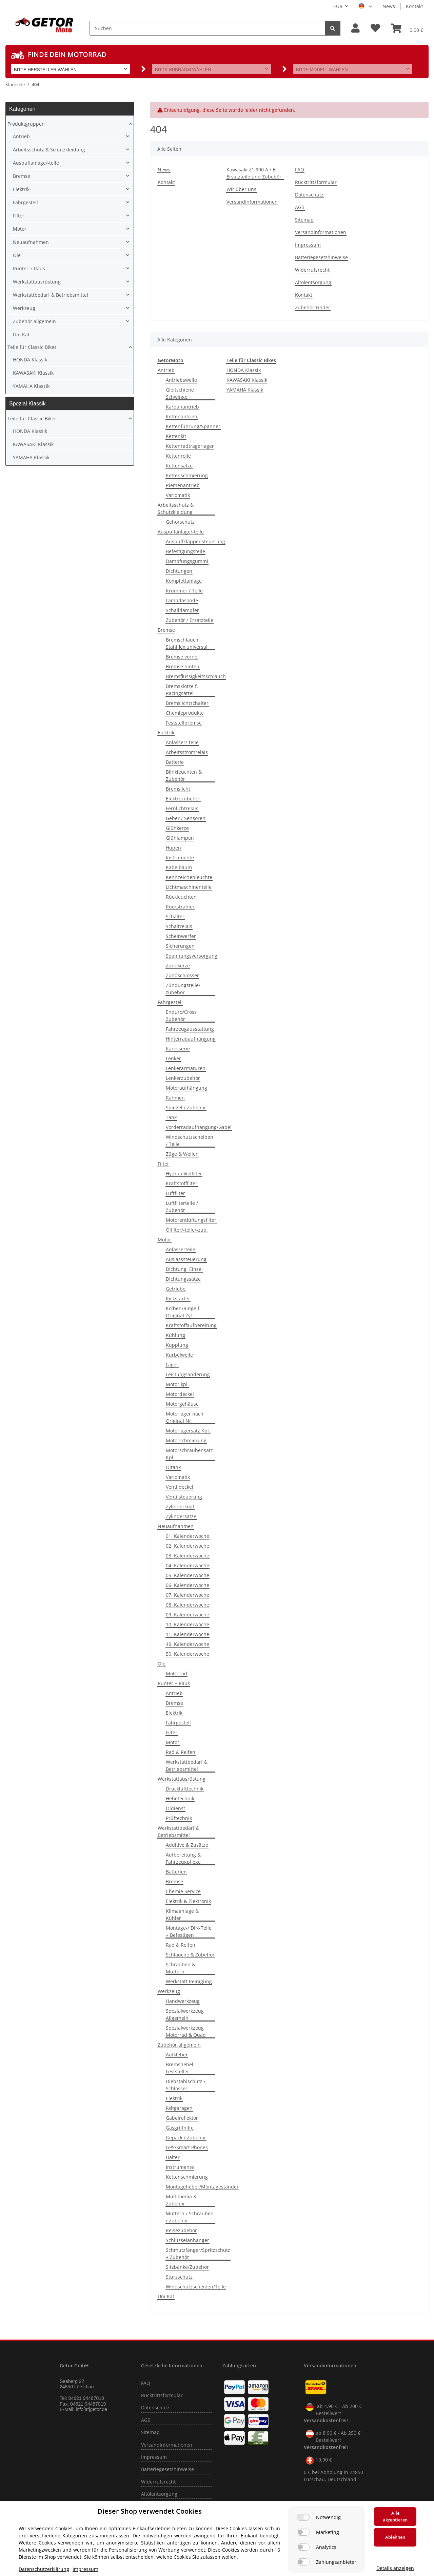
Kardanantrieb (182, 406)
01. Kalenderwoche (187, 1536)
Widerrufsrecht (312, 270)
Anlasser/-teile (182, 742)
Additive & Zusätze (187, 1845)
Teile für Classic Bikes (32, 347)
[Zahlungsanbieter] (303, 2561)
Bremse (166, 630)
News (388, 6)
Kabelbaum (179, 867)
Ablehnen (395, 2537)
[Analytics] (303, 2547)
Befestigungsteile (185, 551)
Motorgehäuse (182, 1404)
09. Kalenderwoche (187, 1614)
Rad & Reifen (180, 1752)
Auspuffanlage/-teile (181, 531)
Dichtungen (179, 571)
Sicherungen (180, 946)
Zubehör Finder (312, 307)
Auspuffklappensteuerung (195, 541)
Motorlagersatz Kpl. (188, 1430)
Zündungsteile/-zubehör (184, 989)
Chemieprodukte (185, 713)
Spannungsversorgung (191, 955)
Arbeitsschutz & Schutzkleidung (176, 508)
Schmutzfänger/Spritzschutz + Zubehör (198, 2253)
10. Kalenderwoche (187, 1624)
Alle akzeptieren (395, 2516)
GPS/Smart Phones (187, 2147)
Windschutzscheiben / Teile (189, 1140)
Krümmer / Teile (184, 590)
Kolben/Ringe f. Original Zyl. (183, 1312)
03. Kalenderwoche (187, 1555)
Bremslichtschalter (187, 703)
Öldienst (175, 1808)
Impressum (308, 245)
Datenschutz (309, 194)
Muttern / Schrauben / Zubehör (190, 2217)
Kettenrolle (178, 456)
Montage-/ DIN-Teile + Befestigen (189, 1931)
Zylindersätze (181, 1516)
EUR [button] (337, 6)
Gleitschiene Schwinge (180, 393)
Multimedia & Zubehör (181, 2200)
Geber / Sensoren (185, 818)
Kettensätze (179, 465)
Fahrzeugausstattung (190, 1029)
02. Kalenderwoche (187, 1546)
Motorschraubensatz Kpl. (189, 1454)
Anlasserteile (180, 1249)
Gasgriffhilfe (180, 2127)
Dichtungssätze (183, 1279)
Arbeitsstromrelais (187, 752)
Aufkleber (177, 2054)
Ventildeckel (179, 1487)
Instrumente (180, 857)
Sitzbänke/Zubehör (187, 2267)
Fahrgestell (170, 1002)
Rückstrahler (180, 906)
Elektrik (166, 732)
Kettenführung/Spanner (193, 426)
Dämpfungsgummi (187, 561)
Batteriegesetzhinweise (321, 257)
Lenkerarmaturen (185, 1068)
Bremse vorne (181, 656)
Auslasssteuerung (186, 1259)
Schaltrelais (179, 926)
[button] (355, 28)
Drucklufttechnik (184, 1788)
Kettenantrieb (181, 416)
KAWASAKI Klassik (246, 380)
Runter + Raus (174, 1683)
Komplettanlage (184, 581)
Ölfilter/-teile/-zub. (187, 1230)
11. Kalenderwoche (187, 1634)
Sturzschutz (179, 2277)
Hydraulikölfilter (184, 1173)
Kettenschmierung (187, 475)
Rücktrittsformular (316, 182)
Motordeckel (180, 1394)
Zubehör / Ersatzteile (189, 620)
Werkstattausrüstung (181, 1779)
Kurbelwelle (179, 1355)
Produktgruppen (26, 124)
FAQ (299, 169)
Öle (161, 1663)
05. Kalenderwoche (187, 1575)
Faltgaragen (179, 2108)
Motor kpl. (177, 1384)
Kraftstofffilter (181, 1183)
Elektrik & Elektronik (188, 1901)
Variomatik (178, 495)
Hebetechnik (180, 1798)
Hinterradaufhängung (191, 1038)
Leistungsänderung (188, 1374)
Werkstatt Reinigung (189, 1981)
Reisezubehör (181, 2230)
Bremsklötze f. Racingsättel (182, 689)
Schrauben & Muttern (180, 1968)
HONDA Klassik (243, 370)
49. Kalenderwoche (187, 1644)
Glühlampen (180, 838)
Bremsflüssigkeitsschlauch (196, 676)
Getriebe (175, 1288)
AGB (299, 207)
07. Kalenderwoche (187, 1595)
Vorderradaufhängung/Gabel (199, 1127)
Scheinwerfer (181, 936)
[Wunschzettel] (375, 28)
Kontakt (414, 6)
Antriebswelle (181, 380)
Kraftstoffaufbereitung (191, 1325)
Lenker (173, 1058)
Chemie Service (183, 1891)
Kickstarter (178, 1298)
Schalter (175, 916)
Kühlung (175, 1335)
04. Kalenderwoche (187, 1565)
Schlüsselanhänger (187, 2240)
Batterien (176, 1871)
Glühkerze (177, 828)
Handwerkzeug (183, 2001)
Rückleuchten (181, 897)
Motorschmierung (186, 1440)
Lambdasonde (182, 600)
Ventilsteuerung (184, 1496)
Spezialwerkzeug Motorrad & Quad (186, 2031)
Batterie (175, 762)
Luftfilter (175, 1193)
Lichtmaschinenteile (189, 887)
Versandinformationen (252, 201)
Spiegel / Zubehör (186, 1107)
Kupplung (177, 1345)
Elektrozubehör (183, 798)
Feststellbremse (184, 722)
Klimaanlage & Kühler (182, 1914)
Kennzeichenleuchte (189, 877)
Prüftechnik (179, 1818)
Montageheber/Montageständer (202, 2186)
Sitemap (304, 219)
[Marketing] (303, 2532)
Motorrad (176, 1673)
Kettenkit (176, 436)
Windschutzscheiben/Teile (196, 2286)
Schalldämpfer (182, 610)
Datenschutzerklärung (44, 2569)
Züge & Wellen (182, 1154)
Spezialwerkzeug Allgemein (185, 2014)
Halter (173, 2157)
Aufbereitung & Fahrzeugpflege (183, 1858)
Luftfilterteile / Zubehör (182, 1206)
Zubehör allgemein (179, 2044)
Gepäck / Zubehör (186, 2137)
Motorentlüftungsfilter (191, 1220)
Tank (171, 1117)
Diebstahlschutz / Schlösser (185, 2085)
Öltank (173, 1467)
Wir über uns (241, 189)
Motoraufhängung (186, 1088)
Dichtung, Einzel (184, 1269)
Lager (172, 1364)
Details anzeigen (395, 2568)
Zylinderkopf (180, 1506)
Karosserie (178, 1048)
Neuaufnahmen (176, 1526)
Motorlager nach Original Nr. (184, 1417)
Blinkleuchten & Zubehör (184, 775)
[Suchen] (207, 28)
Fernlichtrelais (182, 808)
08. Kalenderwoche (187, 1604)
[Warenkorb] (407, 28)
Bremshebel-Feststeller (180, 2068)
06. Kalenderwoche (187, 1585)
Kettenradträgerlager (190, 446)
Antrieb (166, 370)
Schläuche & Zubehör (190, 1954)
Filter (163, 1163)
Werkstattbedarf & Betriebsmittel (187, 1765)
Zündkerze (178, 965)
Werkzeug (169, 1991)
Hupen (173, 847)
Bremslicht (178, 789)
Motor (164, 1239)
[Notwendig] (303, 2517)
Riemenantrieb (183, 485)
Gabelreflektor (182, 2118)
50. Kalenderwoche (187, 1654)
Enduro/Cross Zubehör (181, 1015)
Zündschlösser (182, 975)
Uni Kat (166, 2296)
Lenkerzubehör (183, 1078)
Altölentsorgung (313, 282)
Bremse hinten (182, 666)
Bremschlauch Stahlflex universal (187, 643)
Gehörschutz (180, 522)
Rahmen (175, 1097)
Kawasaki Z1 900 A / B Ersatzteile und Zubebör (253, 173)
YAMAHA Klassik (244, 389)
